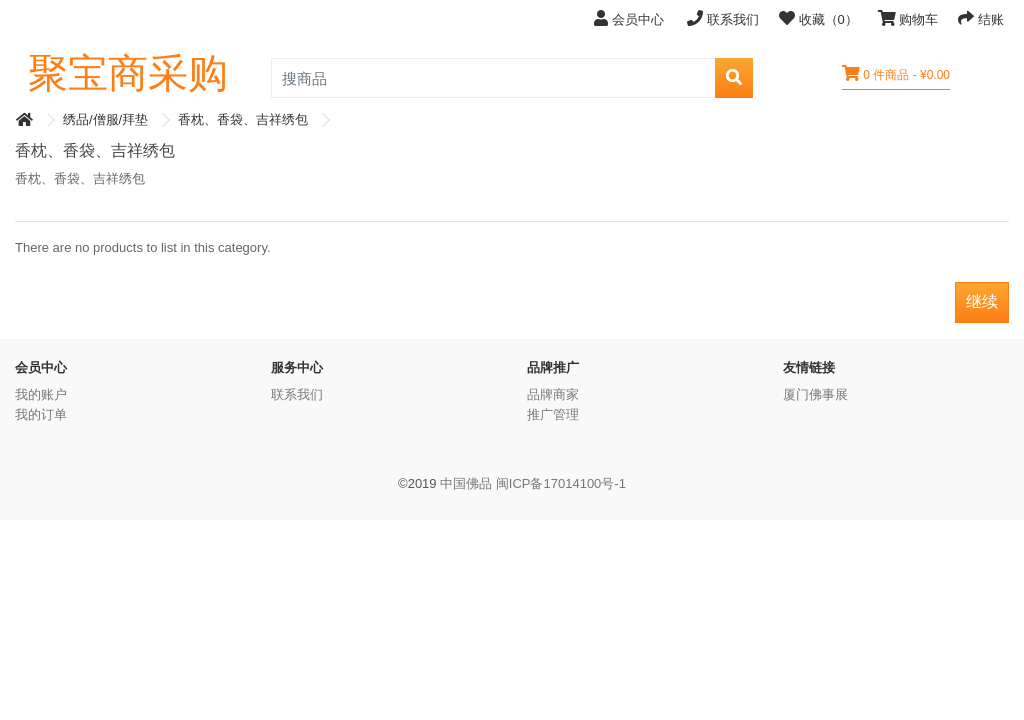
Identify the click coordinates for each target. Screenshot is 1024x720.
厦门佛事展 (815, 394)
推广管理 (553, 414)
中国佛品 (466, 483)
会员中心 (630, 18)
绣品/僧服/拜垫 (105, 119)
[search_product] (493, 78)
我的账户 (41, 394)
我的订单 (41, 414)
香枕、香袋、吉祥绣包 (243, 119)
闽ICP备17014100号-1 (561, 483)
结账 (981, 18)
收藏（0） (818, 18)
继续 (982, 301)
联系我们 (723, 18)
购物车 (908, 18)
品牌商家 (553, 394)
